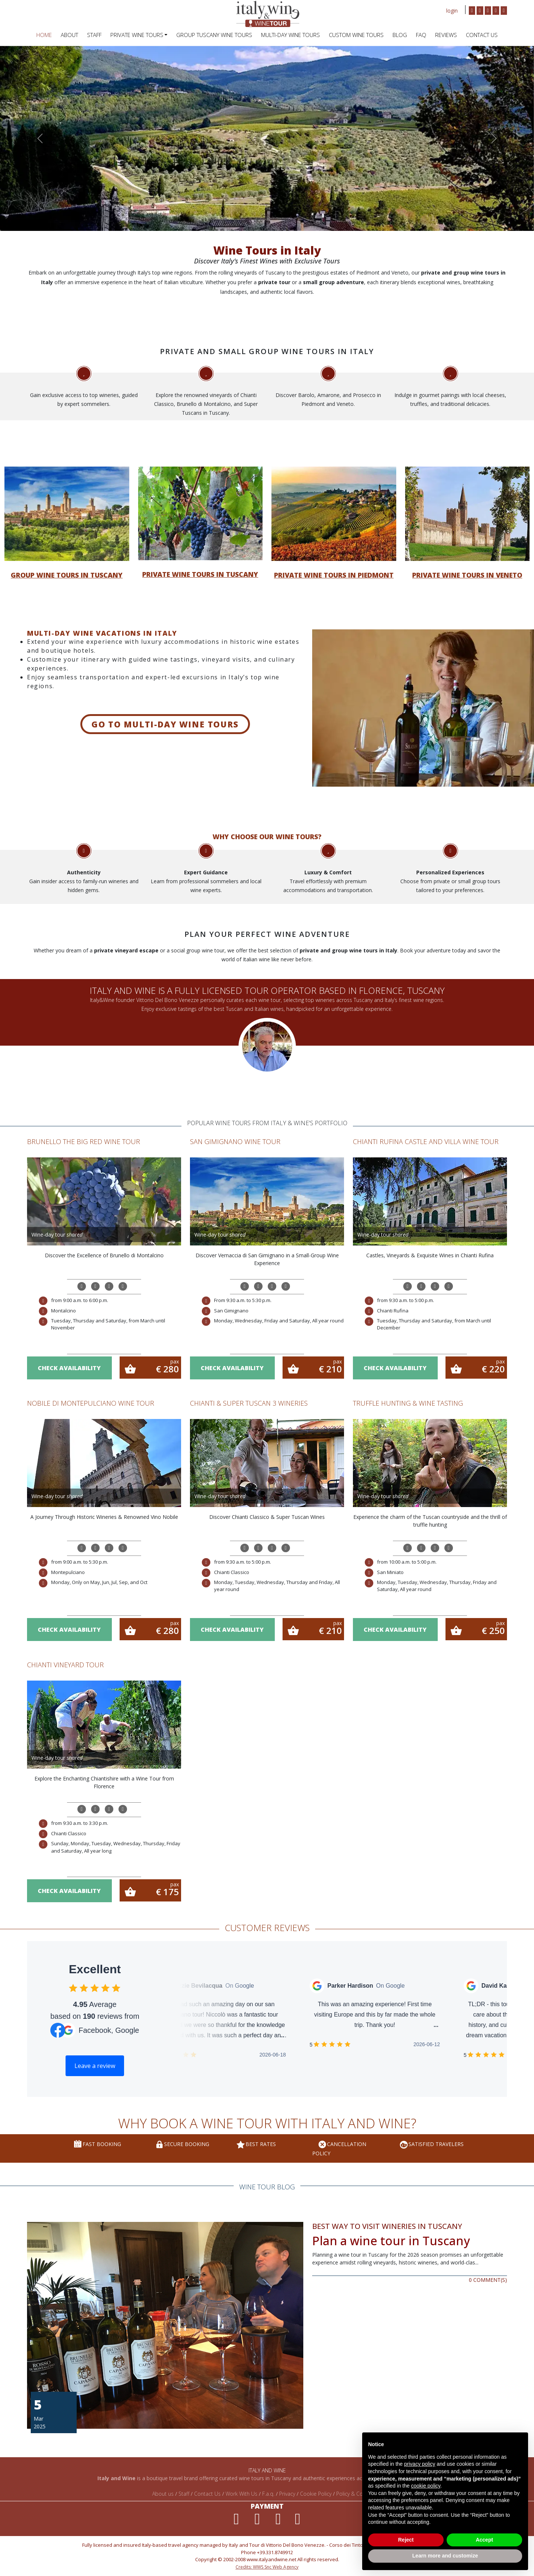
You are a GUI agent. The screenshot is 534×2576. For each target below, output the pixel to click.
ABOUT (69, 34)
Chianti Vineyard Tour (65, 1664)
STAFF (94, 34)
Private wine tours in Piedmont (334, 575)
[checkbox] (73, 1988)
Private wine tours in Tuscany (200, 574)
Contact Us (482, 34)
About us (163, 2493)
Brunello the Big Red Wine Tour (83, 1141)
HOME (44, 34)
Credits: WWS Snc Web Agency (267, 2567)
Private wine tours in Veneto (467, 575)
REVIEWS (446, 34)
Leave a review (94, 2066)
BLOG (400, 34)
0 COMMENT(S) (488, 2279)
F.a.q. (268, 2493)
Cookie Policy (315, 2493)
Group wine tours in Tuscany (67, 575)
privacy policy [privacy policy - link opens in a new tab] (419, 2464)
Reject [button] (406, 2540)
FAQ (421, 34)
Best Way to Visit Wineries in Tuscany (387, 2226)
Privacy (287, 2493)
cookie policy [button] (425, 2486)
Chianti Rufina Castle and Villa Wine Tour (425, 1141)
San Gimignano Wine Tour (235, 1141)
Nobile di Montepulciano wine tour (90, 1403)
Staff (183, 2493)
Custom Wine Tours (356, 34)
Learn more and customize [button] (445, 2556)
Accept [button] (484, 2540)
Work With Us (241, 2493)
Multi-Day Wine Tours (290, 34)
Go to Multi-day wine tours (165, 724)
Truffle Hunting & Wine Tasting (408, 1403)
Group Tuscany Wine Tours (214, 34)
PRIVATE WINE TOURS (136, 34)
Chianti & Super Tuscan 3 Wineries (249, 1403)
